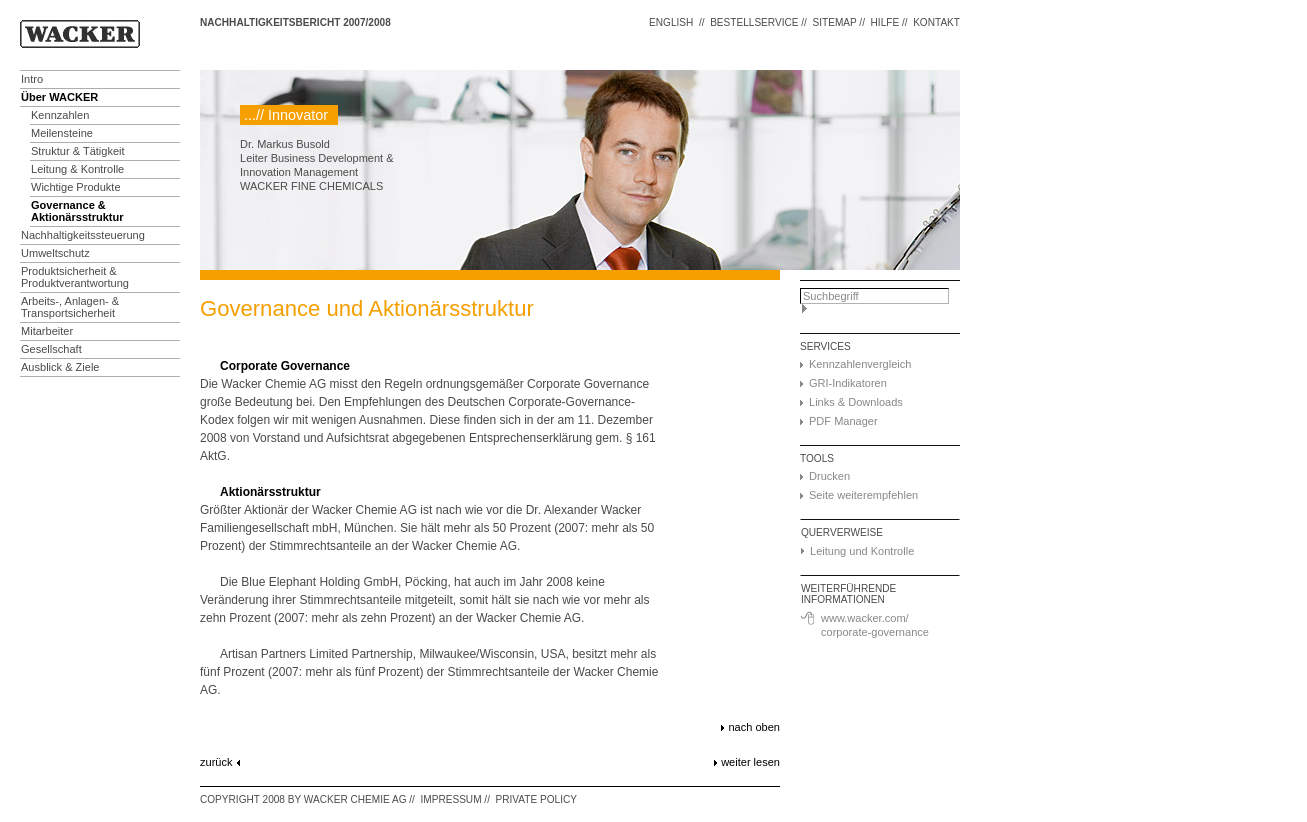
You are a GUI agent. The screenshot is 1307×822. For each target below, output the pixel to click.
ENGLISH (671, 22)
